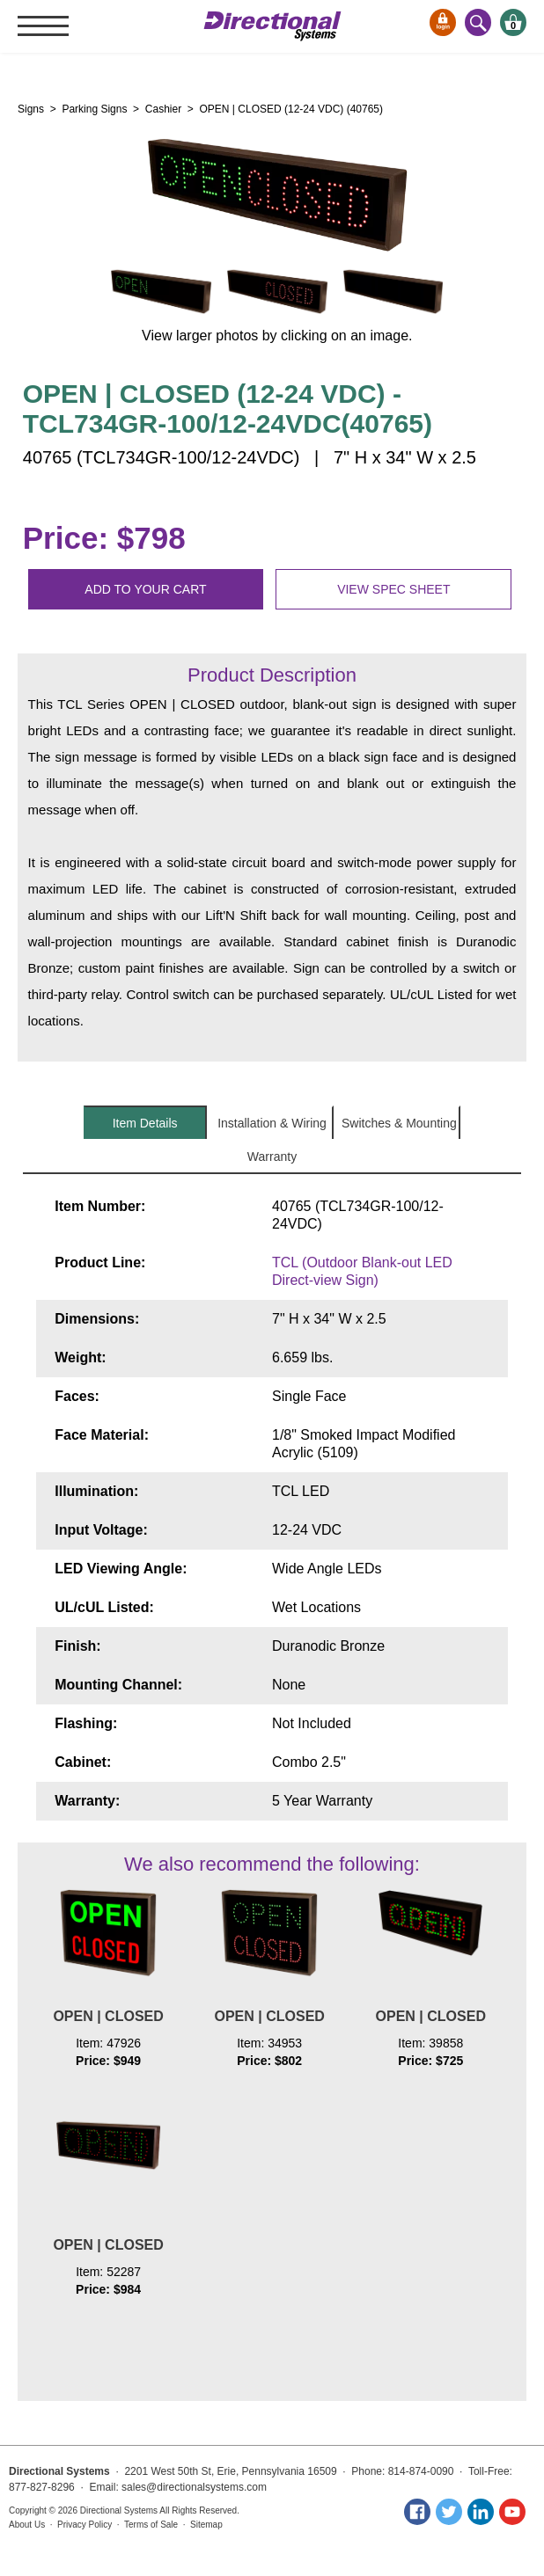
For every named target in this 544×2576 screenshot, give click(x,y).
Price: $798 (104, 538)
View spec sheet (393, 589)
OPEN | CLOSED (108, 2016)
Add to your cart (145, 589)
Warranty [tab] (272, 1156)
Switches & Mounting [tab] (399, 1123)
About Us (27, 2524)
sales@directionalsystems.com (194, 2487)
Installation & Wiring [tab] (272, 1123)
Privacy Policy (84, 2524)
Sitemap (206, 2524)
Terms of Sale (151, 2524)
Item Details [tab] (145, 1123)
